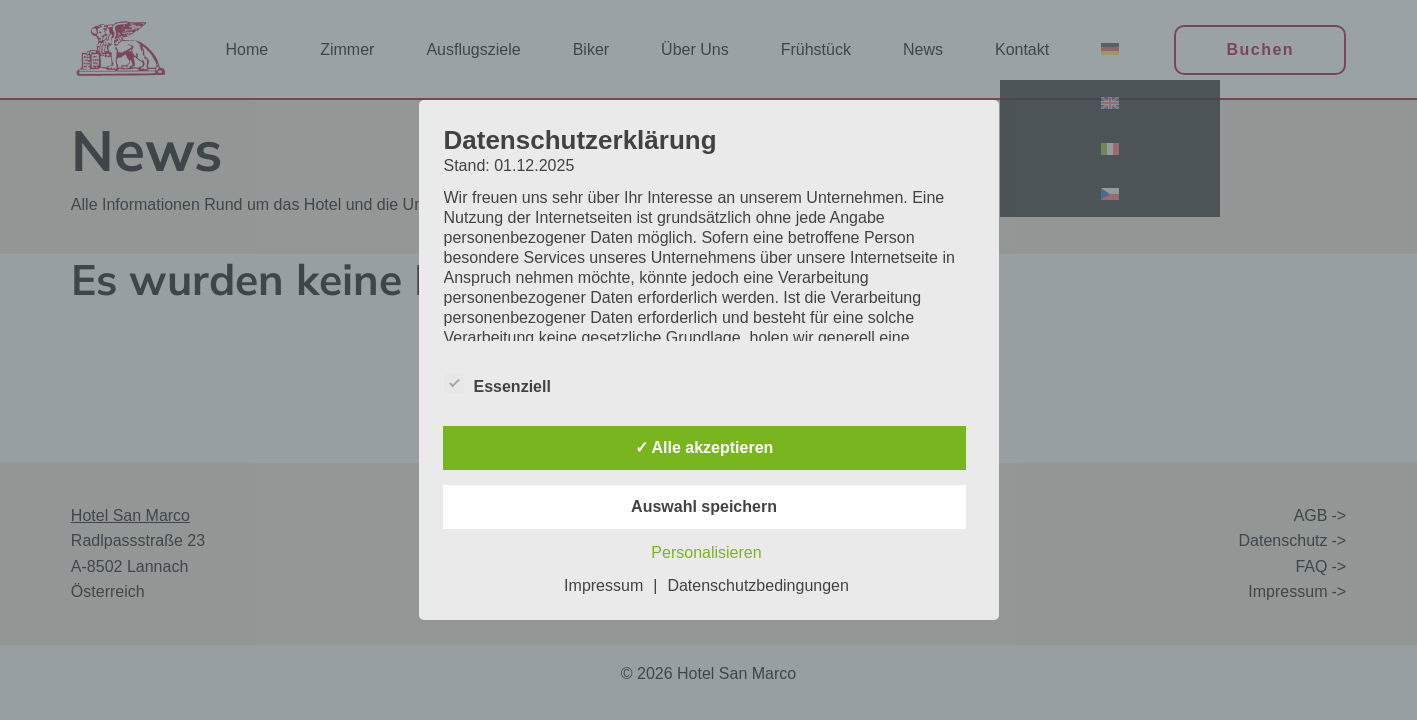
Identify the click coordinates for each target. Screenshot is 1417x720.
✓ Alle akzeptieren (704, 447)
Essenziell (497, 386)
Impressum (603, 585)
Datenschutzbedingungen (757, 585)
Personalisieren (706, 552)
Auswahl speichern (704, 506)
